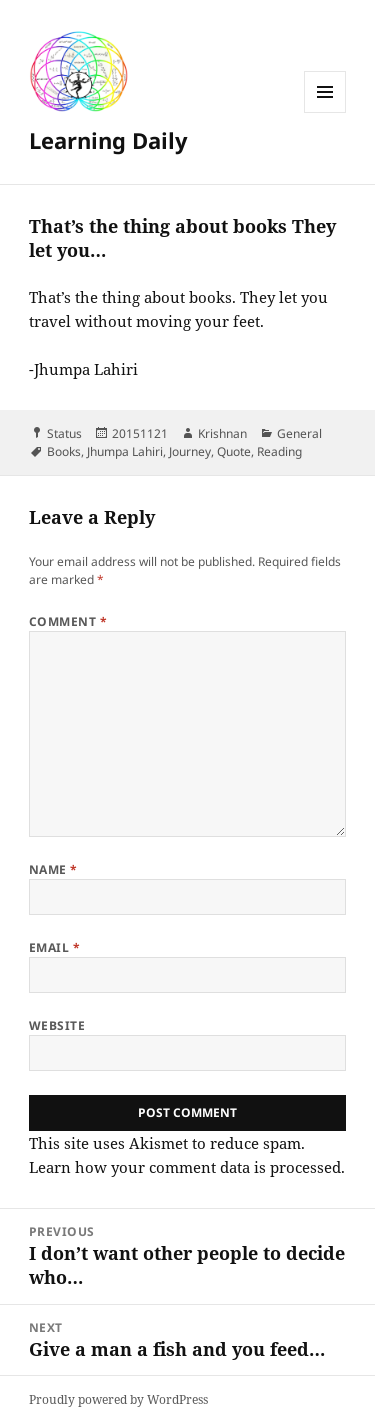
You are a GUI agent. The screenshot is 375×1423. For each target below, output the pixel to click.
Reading (279, 451)
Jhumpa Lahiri (125, 451)
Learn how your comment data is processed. (187, 1167)
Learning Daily (108, 140)
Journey (190, 451)
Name (53, 869)
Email (54, 947)
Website (57, 1025)
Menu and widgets (325, 112)
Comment (68, 621)
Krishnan (222, 433)
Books (64, 451)
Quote (234, 451)
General (299, 433)
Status (64, 433)
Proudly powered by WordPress (118, 1399)
